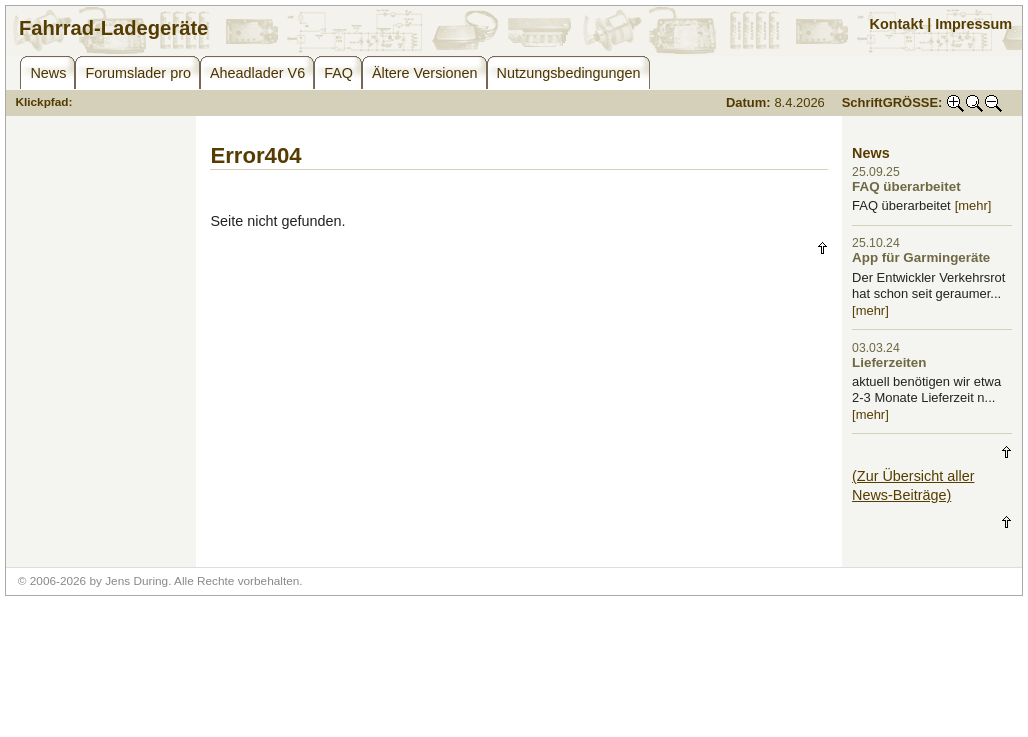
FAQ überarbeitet (906, 186)
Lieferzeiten (889, 362)
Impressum (973, 24)
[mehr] (973, 205)
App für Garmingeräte (921, 257)
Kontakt (897, 24)
